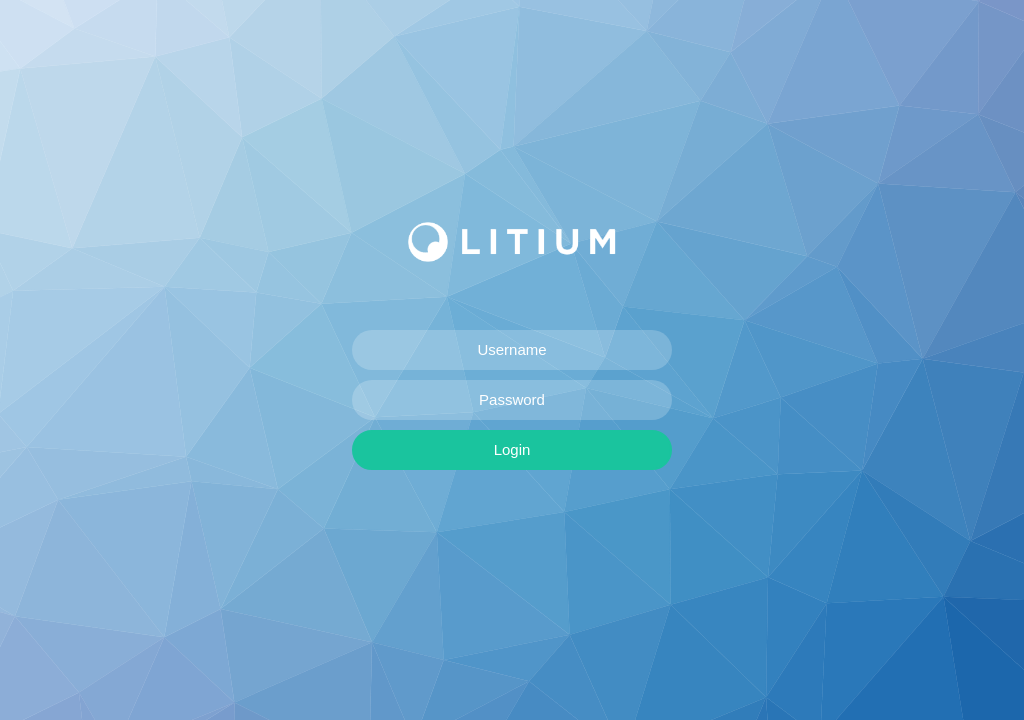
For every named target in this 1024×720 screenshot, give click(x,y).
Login (512, 449)
